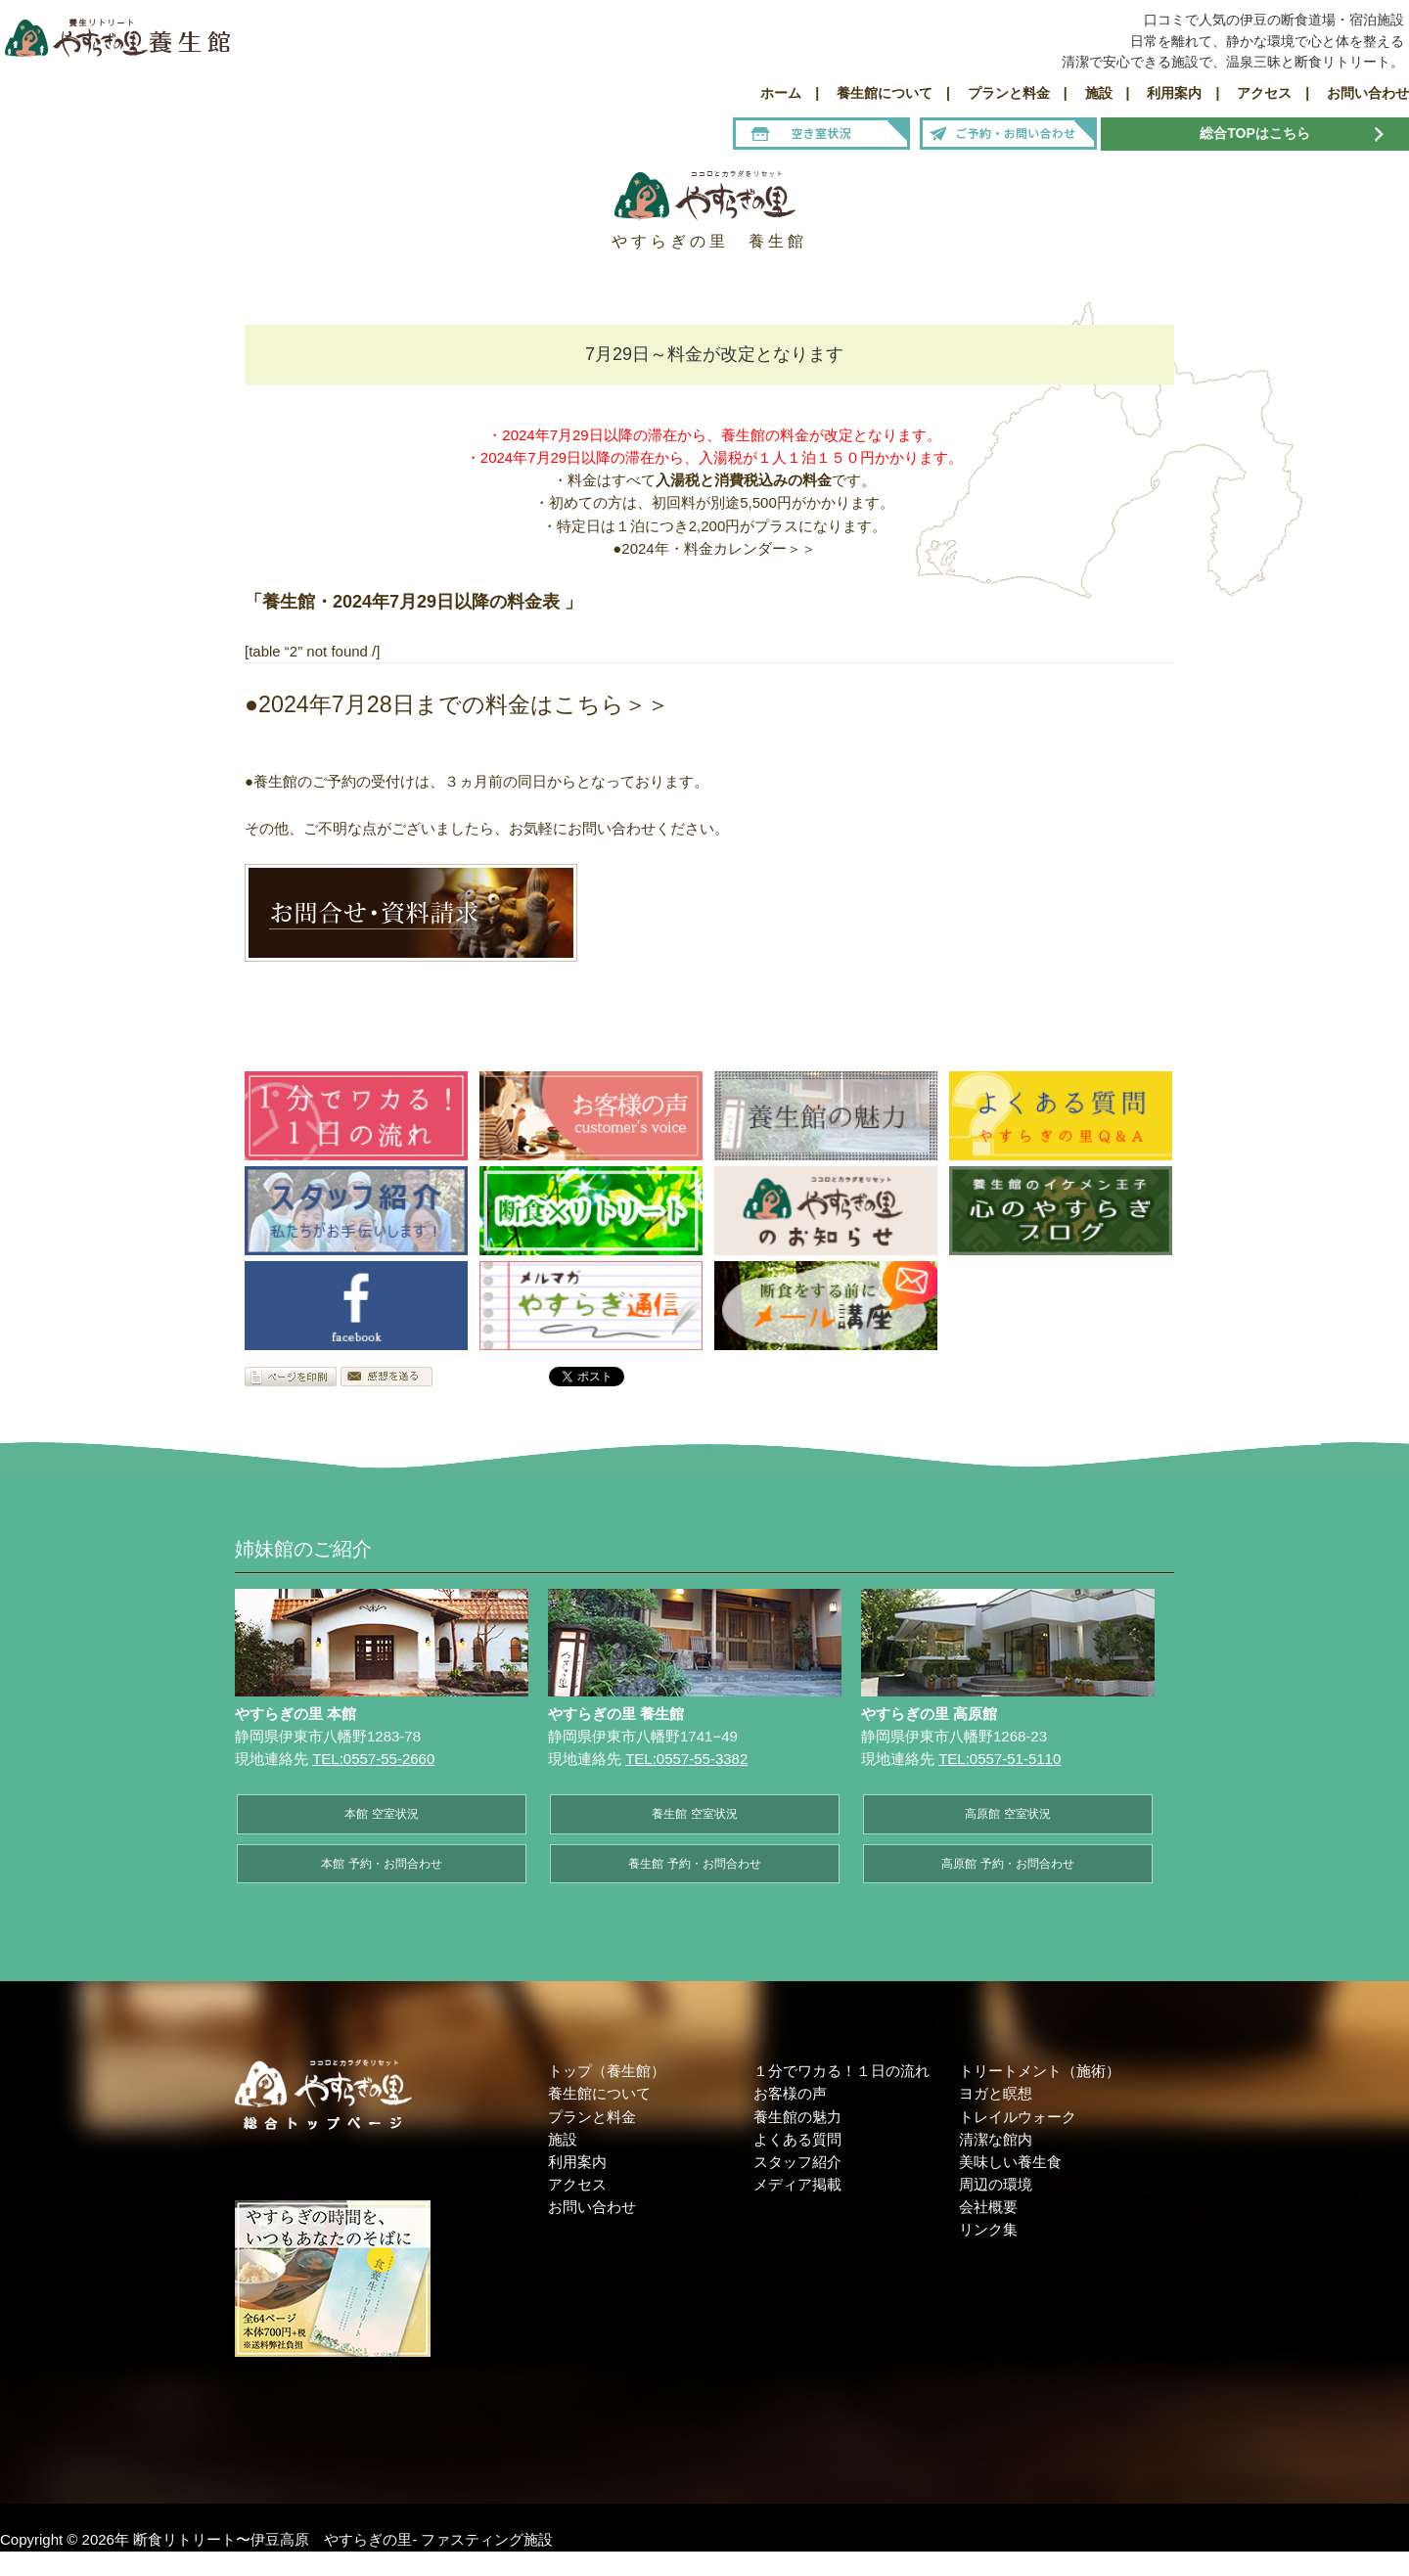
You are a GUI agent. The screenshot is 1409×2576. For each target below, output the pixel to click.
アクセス (577, 2184)
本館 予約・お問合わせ (381, 1864)
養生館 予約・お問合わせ (694, 1864)
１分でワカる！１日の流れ (841, 2070)
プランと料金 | (1011, 93)
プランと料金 (592, 2116)
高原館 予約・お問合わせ (1007, 1864)
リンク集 (988, 2229)
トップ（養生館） (606, 2070)
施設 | (1100, 93)
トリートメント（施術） (1039, 2070)
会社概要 (988, 2206)
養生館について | (886, 93)
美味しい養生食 (1010, 2161)
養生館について (599, 2093)
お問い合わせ (592, 2206)
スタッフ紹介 (797, 2161)
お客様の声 (790, 2093)
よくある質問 (797, 2139)
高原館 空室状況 (1007, 1814)
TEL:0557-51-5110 (999, 1758)
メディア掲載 (797, 2184)
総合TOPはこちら (1255, 133)
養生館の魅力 (797, 2116)
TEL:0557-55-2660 (373, 1758)
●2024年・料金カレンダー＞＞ (714, 548)
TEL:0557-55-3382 (686, 1758)
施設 (562, 2139)
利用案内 (577, 2161)
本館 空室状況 (381, 1814)
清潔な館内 (995, 2139)
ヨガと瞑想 (995, 2093)
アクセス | (1266, 93)
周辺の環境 (995, 2184)
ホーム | (789, 93)
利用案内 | (1176, 93)
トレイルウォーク (1017, 2116)
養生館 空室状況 (694, 1814)
